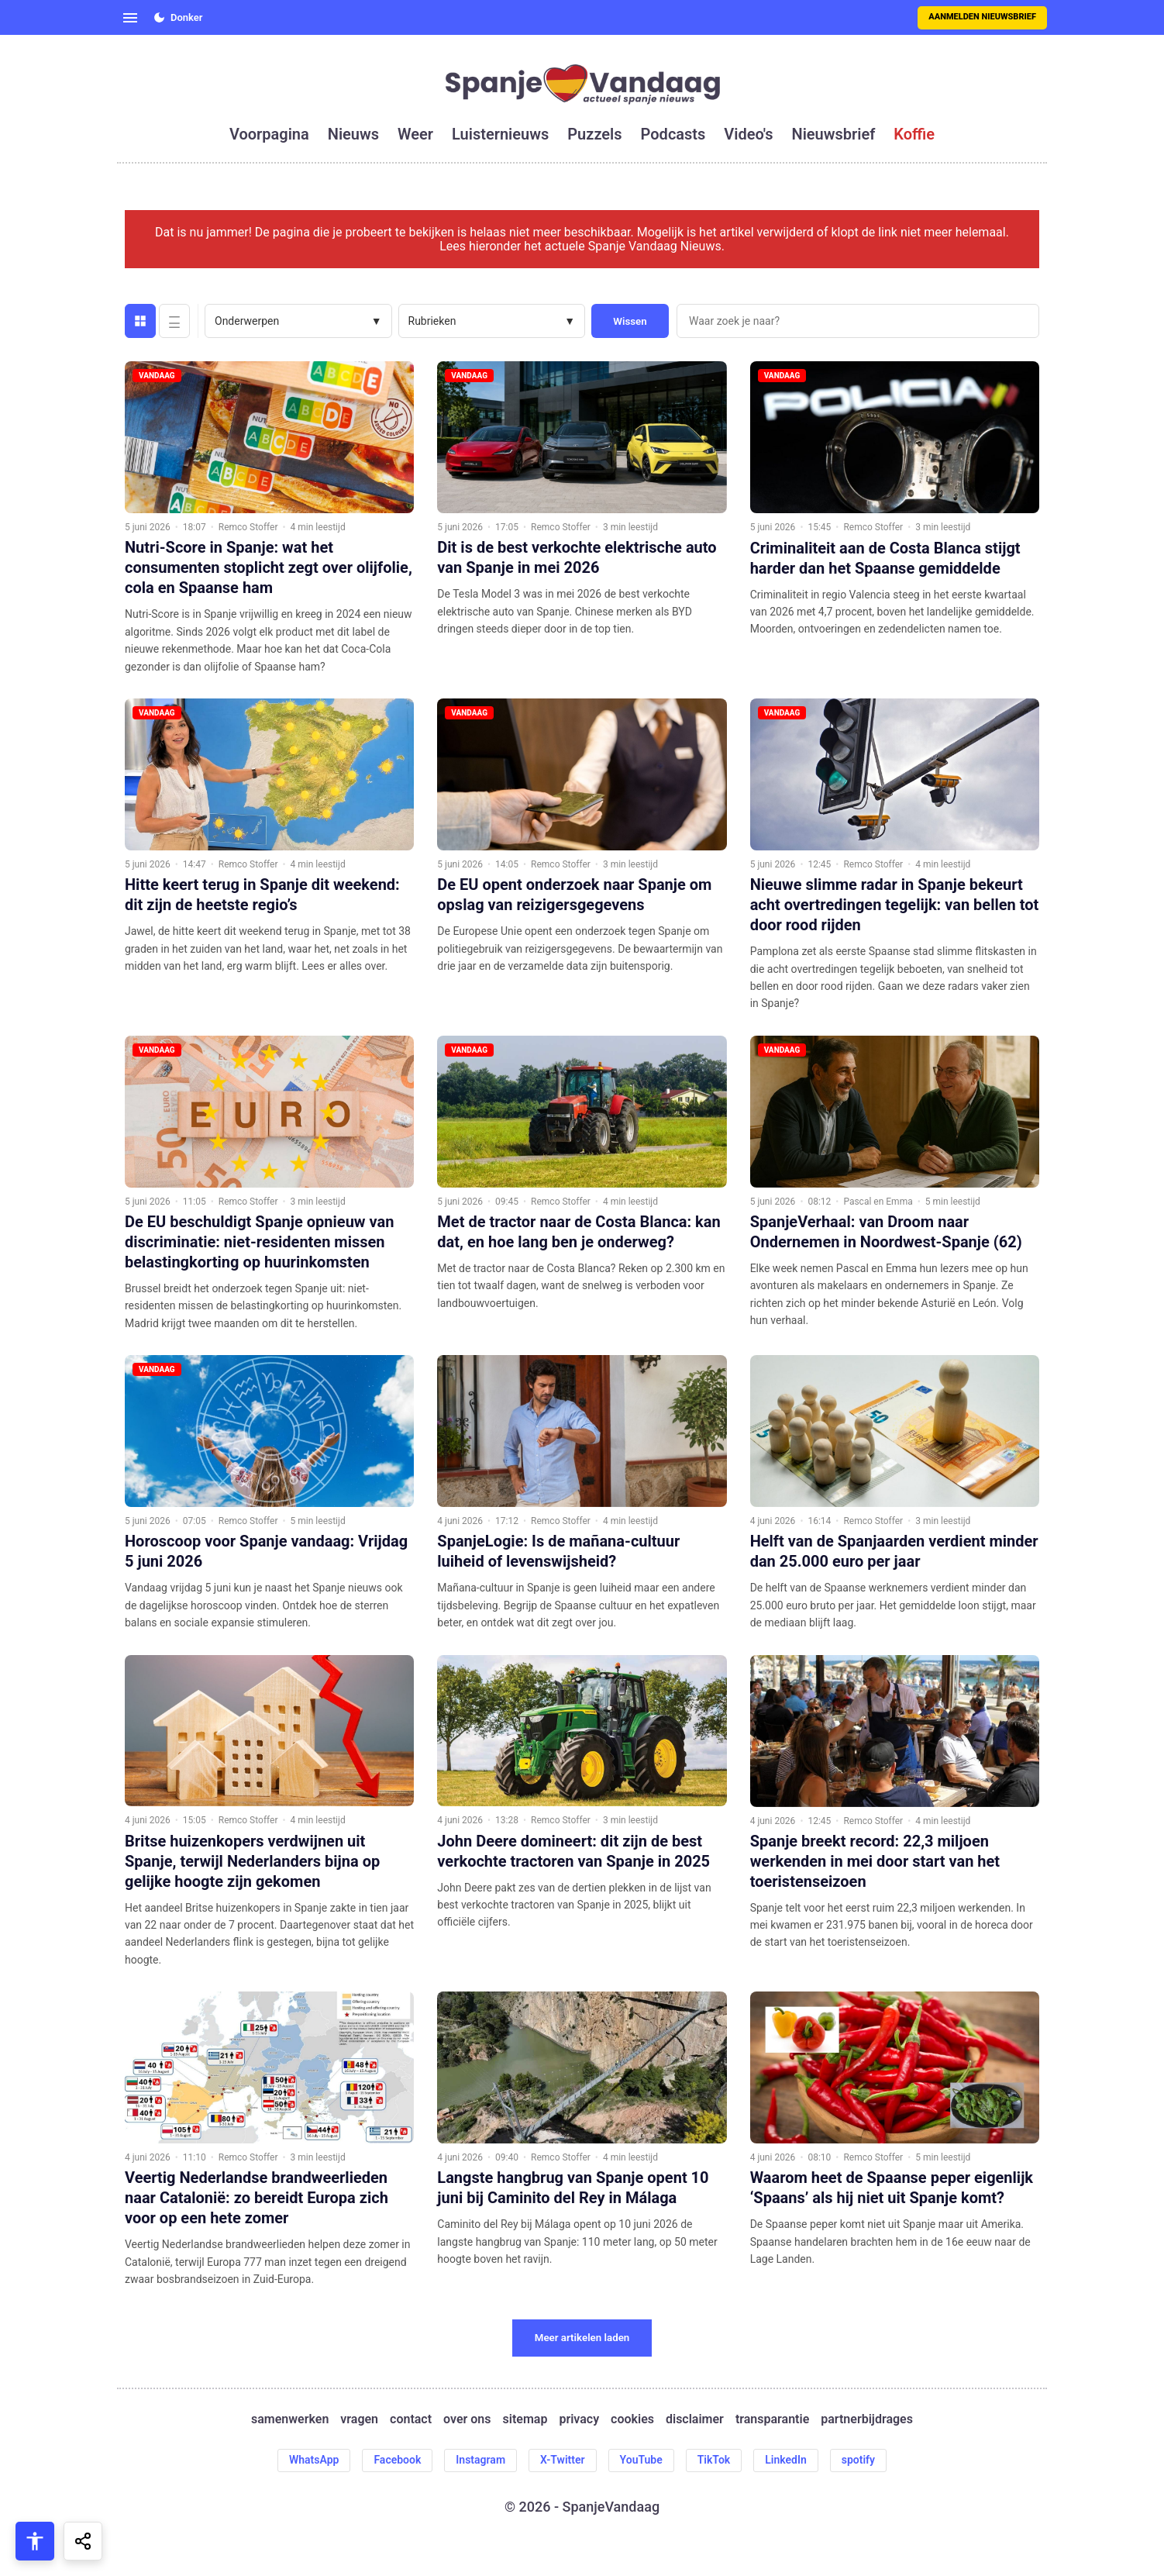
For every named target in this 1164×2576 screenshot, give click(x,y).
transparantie (772, 2419)
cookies (632, 2419)
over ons (467, 2419)
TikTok (714, 2460)
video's (748, 134)
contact (411, 2419)
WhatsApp (314, 2460)
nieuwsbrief (834, 134)
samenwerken (290, 2419)
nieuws (353, 134)
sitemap (525, 2419)
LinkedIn (786, 2460)
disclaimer (695, 2419)
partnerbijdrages (867, 2419)
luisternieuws (500, 134)
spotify (858, 2460)
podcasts (673, 134)
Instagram (480, 2460)
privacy (579, 2419)
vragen (359, 2419)
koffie (914, 134)
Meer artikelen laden (582, 2337)
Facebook (397, 2460)
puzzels (594, 134)
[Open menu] (130, 18)
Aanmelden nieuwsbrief (982, 17)
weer (415, 134)
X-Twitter (562, 2460)
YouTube (641, 2460)
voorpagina (269, 134)
